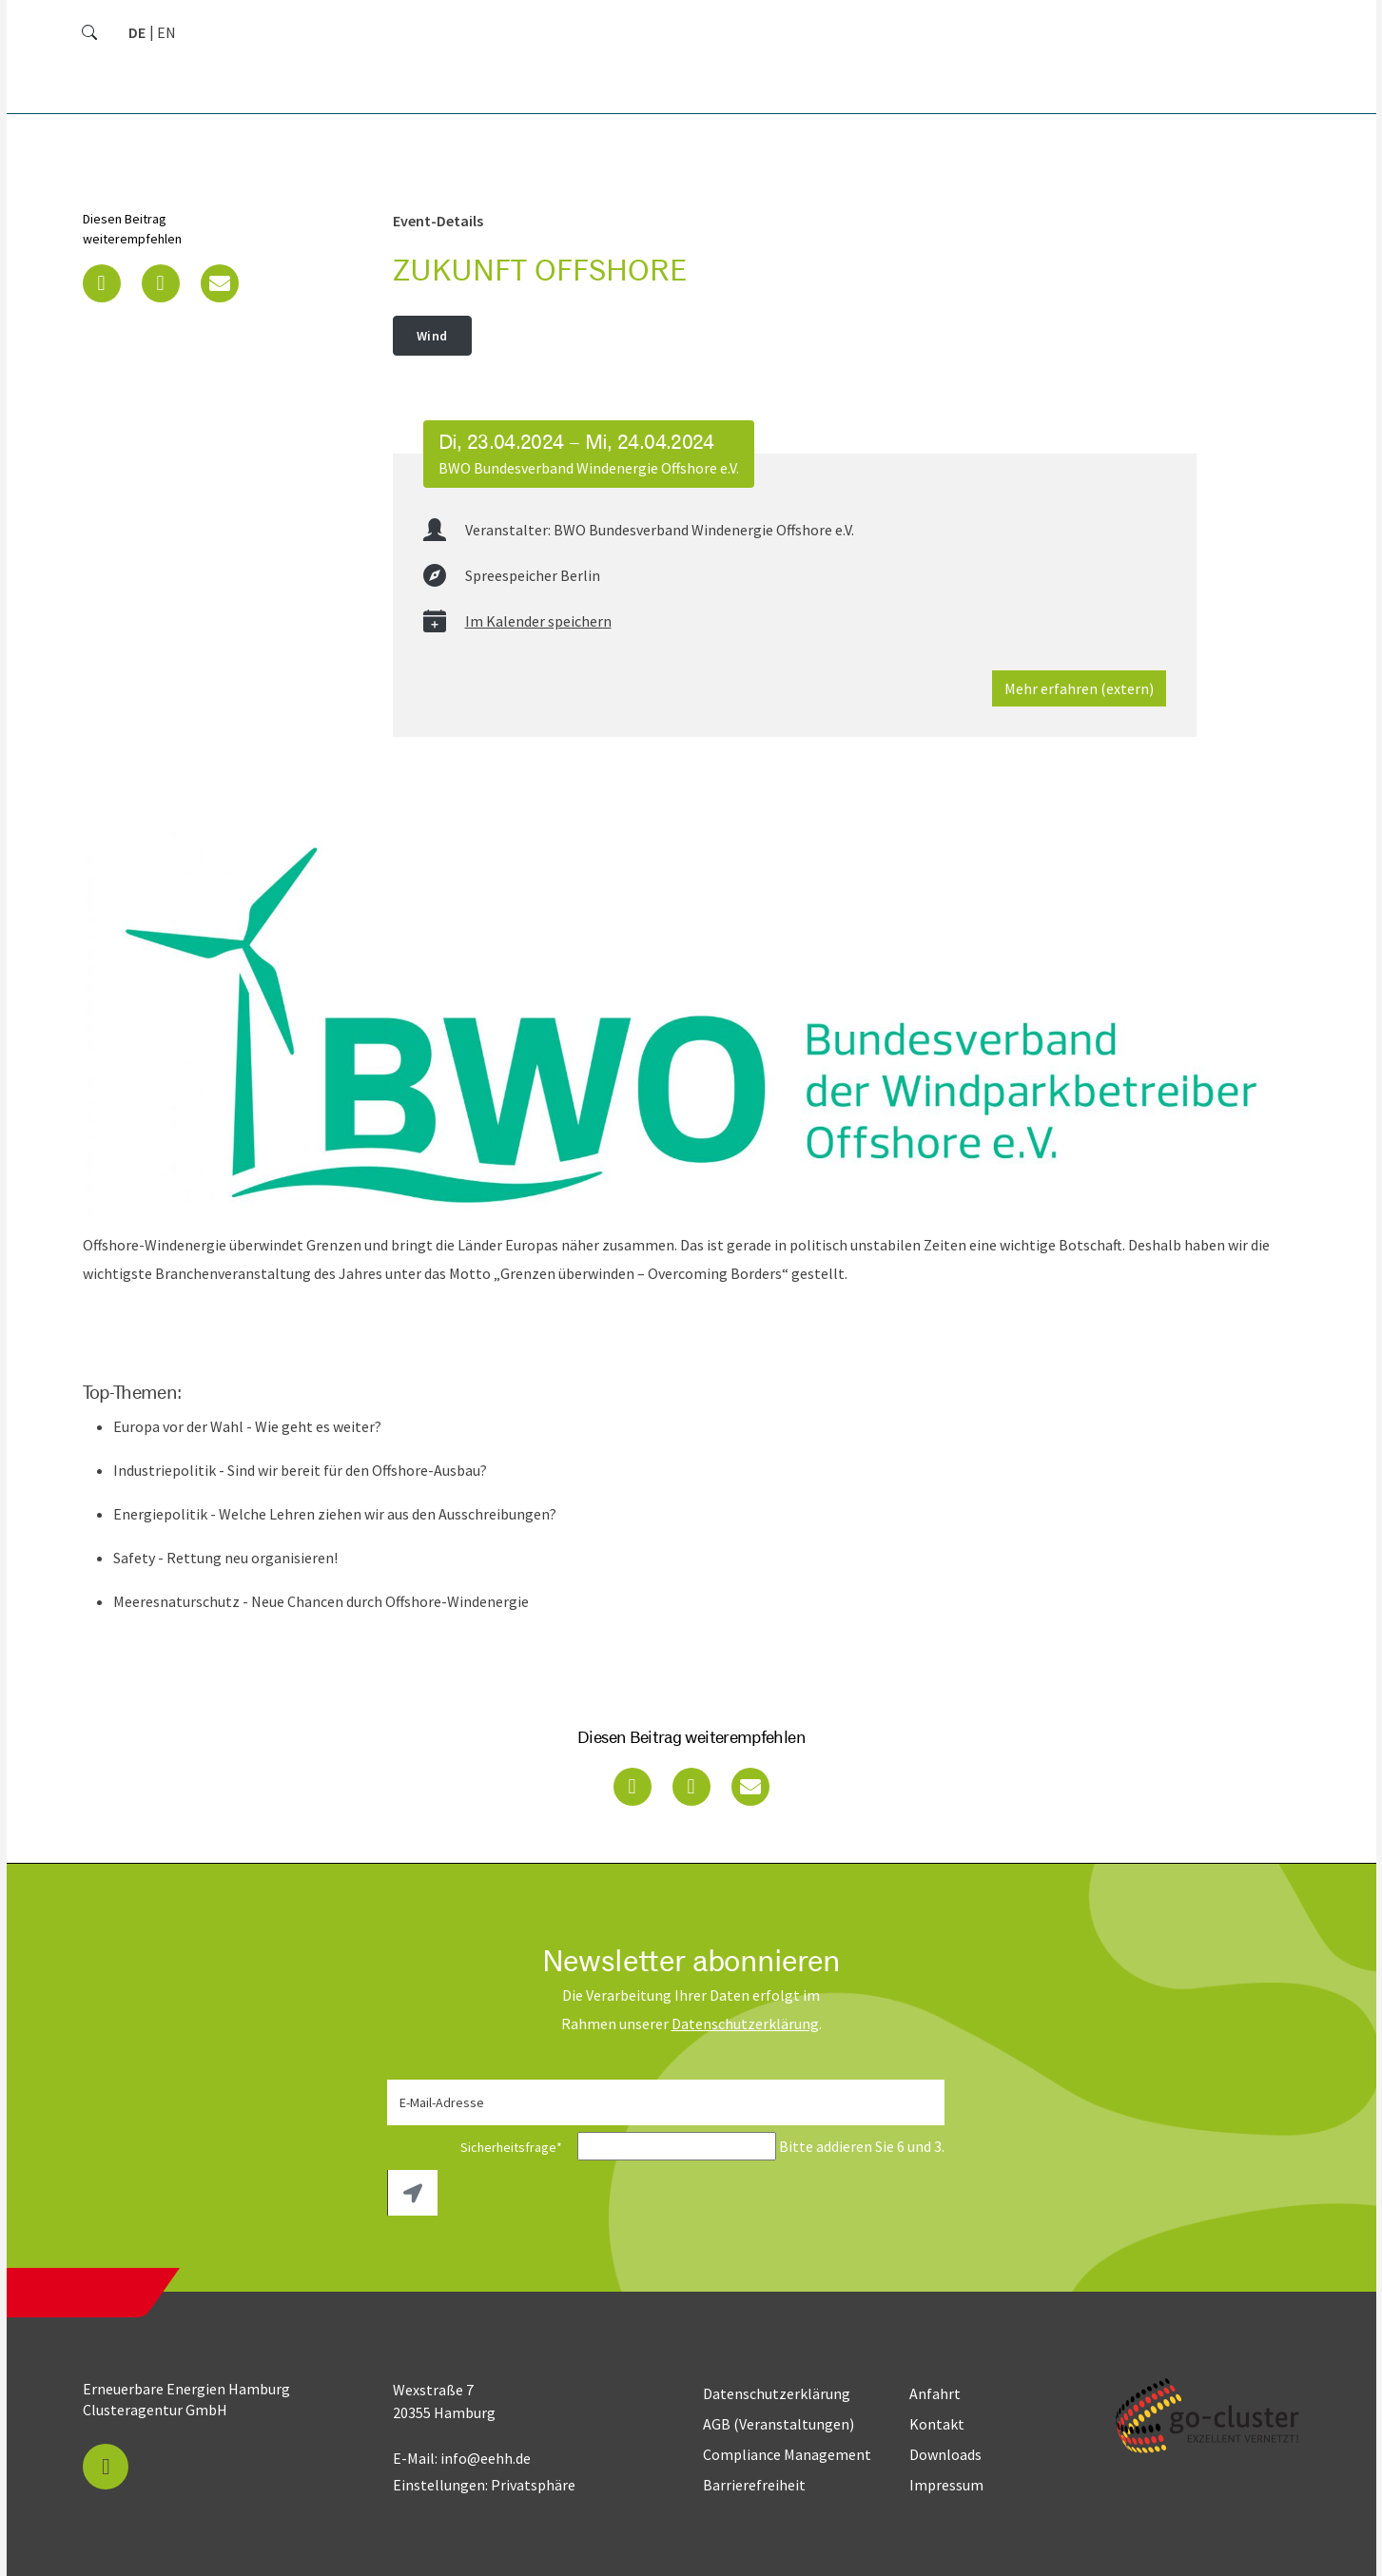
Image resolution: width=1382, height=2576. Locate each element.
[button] (102, 283)
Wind (432, 335)
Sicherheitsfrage (480, 2147)
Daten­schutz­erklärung (745, 2023)
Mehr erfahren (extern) (1079, 688)
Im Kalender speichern (538, 620)
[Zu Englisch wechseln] (166, 32)
